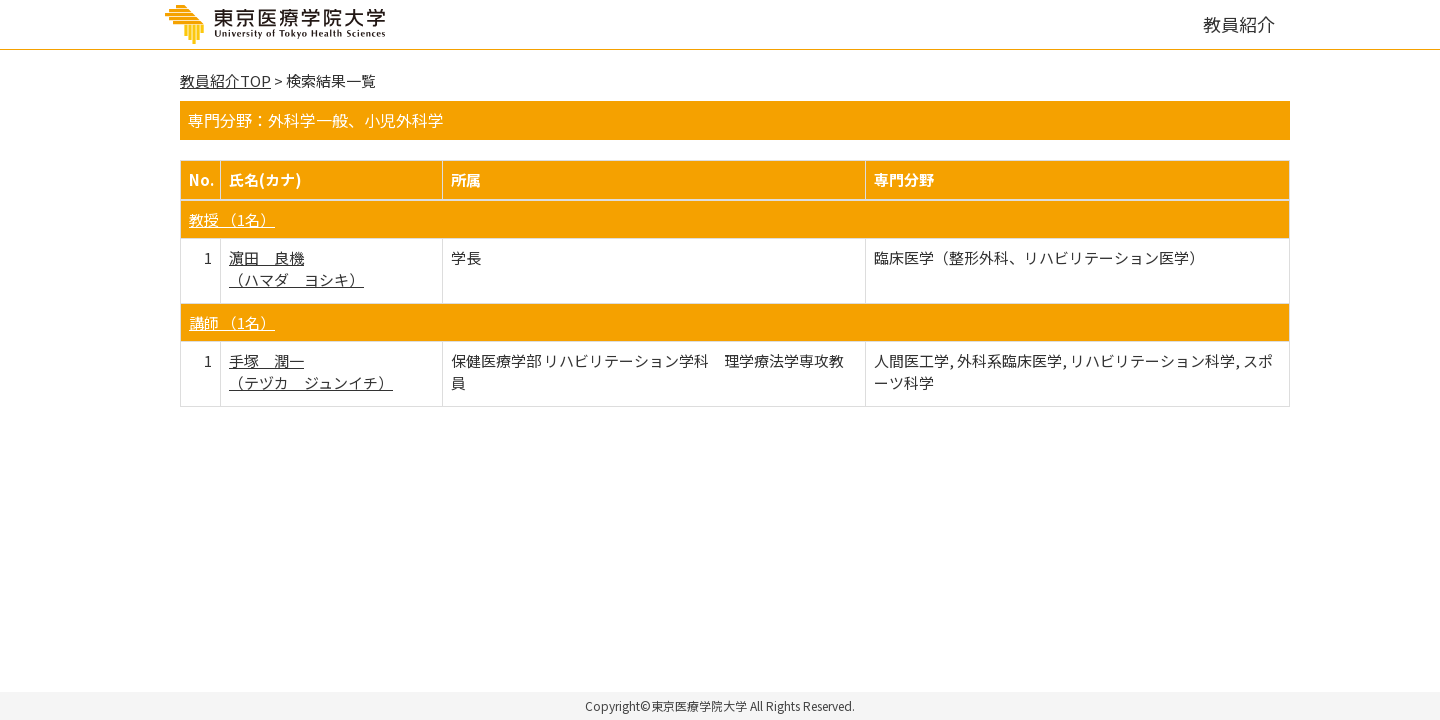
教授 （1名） (232, 219)
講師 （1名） (232, 322)
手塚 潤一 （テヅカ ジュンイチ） (311, 371)
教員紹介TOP (225, 80)
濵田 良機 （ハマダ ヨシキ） (296, 268)
